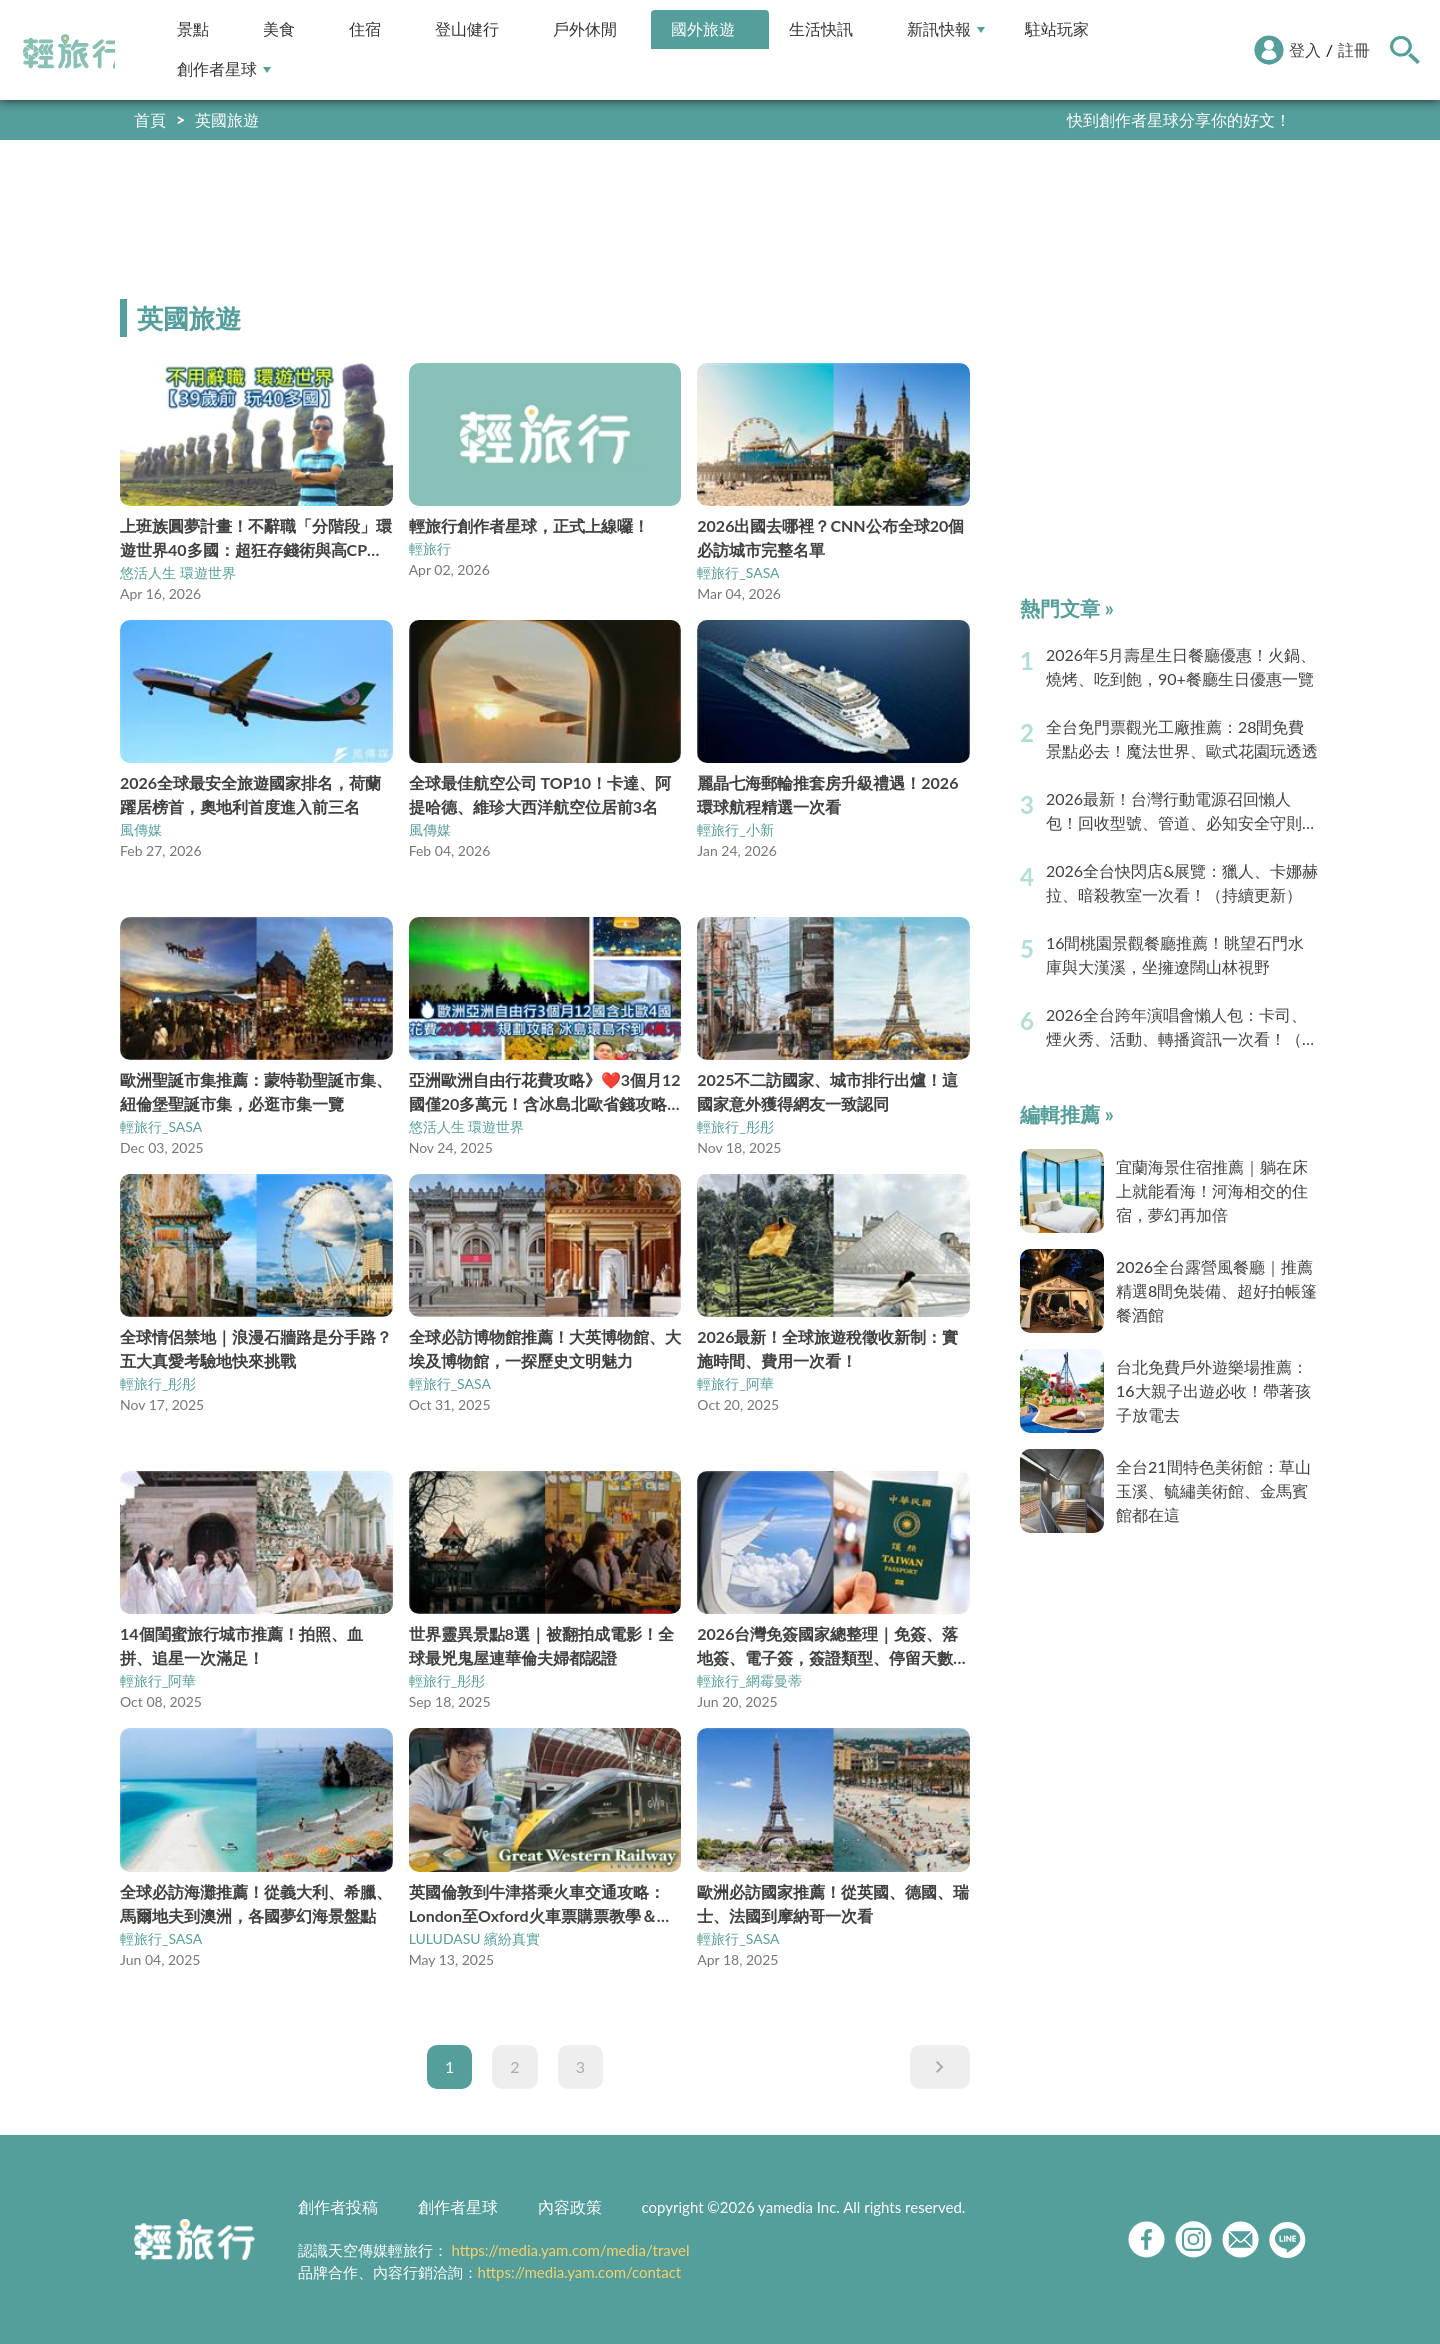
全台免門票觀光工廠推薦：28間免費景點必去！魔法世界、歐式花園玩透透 (1182, 738)
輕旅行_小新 (735, 829)
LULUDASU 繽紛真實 (475, 1938)
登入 (1305, 49)
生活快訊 (821, 29)
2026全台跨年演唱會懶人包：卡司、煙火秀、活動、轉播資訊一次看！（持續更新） (1182, 1028)
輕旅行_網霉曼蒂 (749, 1680)
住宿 (365, 29)
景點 (193, 29)
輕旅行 (73, 52)
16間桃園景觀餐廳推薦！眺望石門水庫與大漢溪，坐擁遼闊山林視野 (1175, 954)
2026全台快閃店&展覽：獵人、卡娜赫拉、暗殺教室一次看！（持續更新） (1182, 882)
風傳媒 (141, 829)
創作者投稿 (338, 2206)
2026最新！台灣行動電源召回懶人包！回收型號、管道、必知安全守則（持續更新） (1174, 812)
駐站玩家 (1057, 29)
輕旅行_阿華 (735, 1383)
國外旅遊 (703, 29)
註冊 (1354, 49)
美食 (279, 29)
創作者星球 (224, 69)
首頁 (150, 119)
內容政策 (570, 2206)
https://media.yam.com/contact (580, 2272)
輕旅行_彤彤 (735, 1126)
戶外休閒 (585, 29)
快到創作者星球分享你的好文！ (1179, 119)
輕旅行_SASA (738, 572)
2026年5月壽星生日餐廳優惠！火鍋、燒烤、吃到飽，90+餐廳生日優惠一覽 (1181, 666)
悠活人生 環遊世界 (178, 572)
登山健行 (467, 29)
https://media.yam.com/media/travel (570, 2250)
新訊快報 (946, 29)
